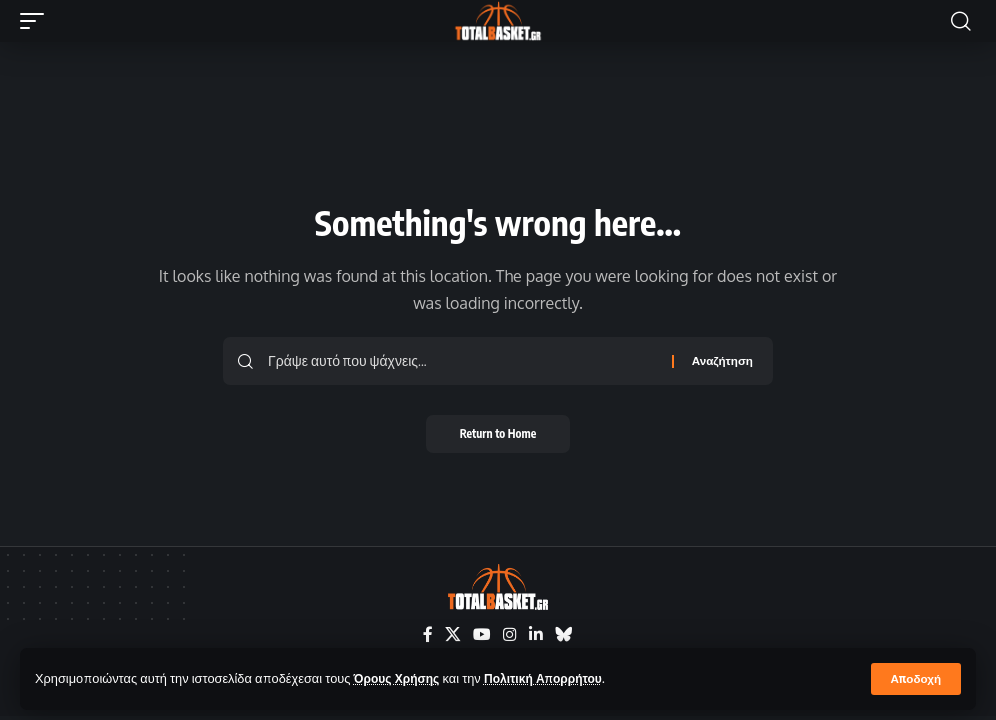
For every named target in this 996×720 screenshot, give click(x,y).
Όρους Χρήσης (399, 678)
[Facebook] (428, 635)
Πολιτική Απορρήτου (553, 678)
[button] (915, 679)
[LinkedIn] (536, 635)
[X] (453, 635)
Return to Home (498, 434)
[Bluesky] (564, 635)
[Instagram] (510, 635)
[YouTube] (482, 635)
